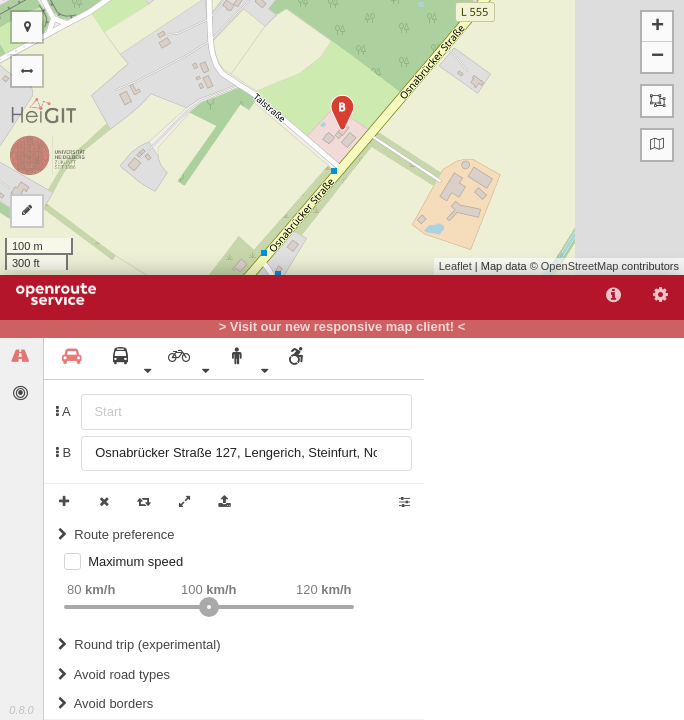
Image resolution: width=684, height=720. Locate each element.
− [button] (657, 57)
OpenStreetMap (580, 266)
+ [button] (657, 27)
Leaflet (455, 266)
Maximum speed (135, 561)
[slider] (209, 607)
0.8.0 (21, 710)
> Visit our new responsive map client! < (342, 327)
